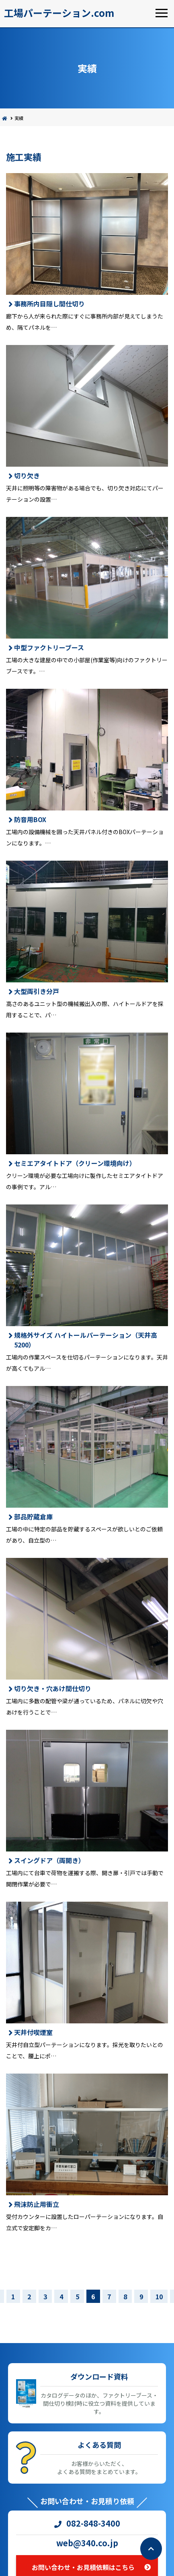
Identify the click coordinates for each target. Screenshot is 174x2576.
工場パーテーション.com (59, 13)
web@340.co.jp (87, 2543)
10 (159, 2296)
